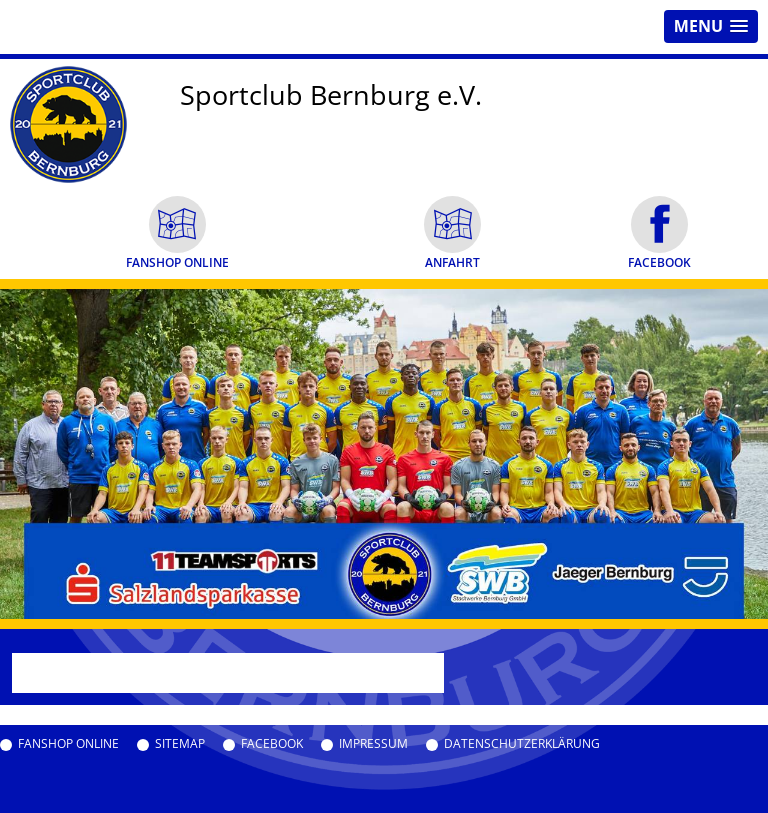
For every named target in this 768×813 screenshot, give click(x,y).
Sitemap (180, 744)
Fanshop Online (68, 744)
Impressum (373, 744)
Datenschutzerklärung (522, 744)
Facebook (272, 744)
